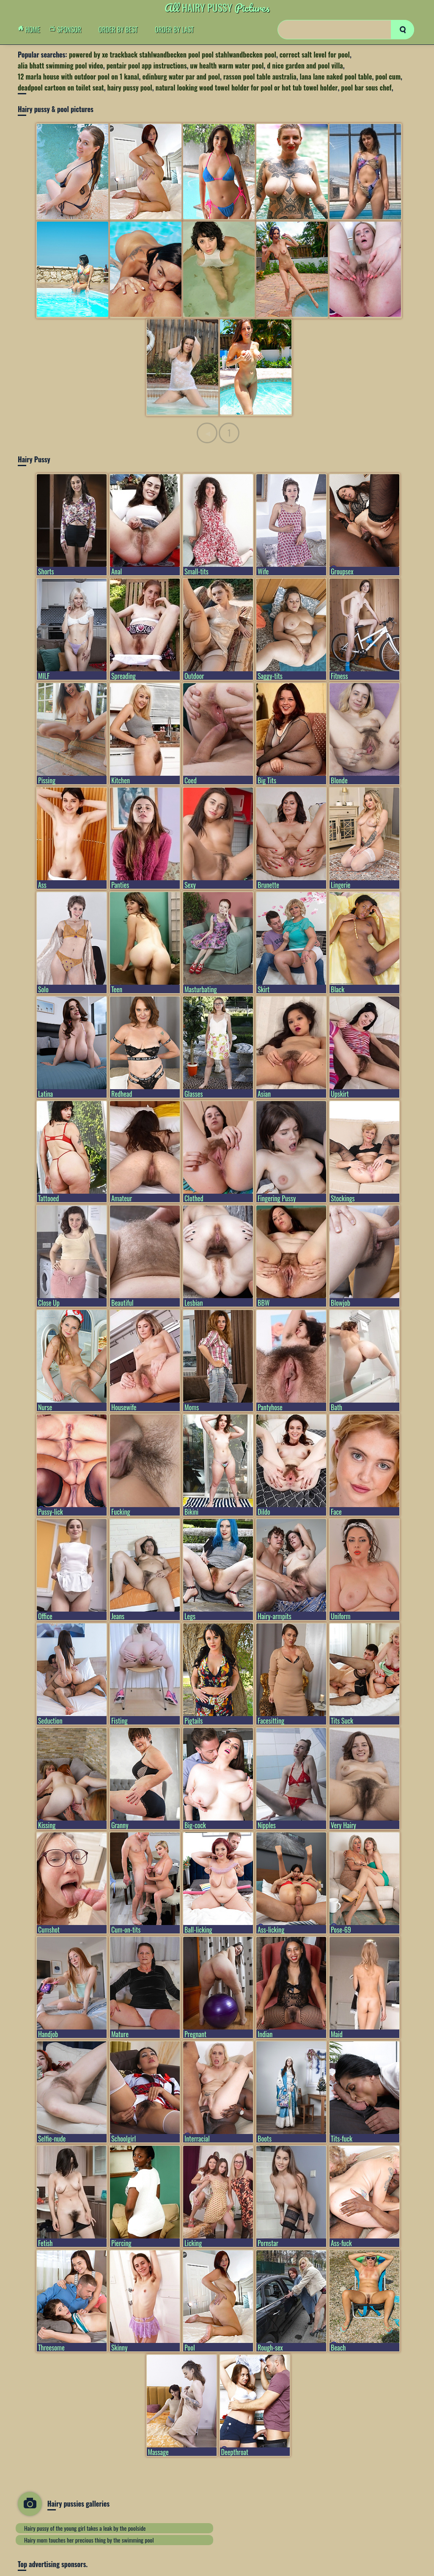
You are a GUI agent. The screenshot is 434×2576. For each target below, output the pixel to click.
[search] (402, 29)
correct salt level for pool (315, 54)
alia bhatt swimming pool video (60, 65)
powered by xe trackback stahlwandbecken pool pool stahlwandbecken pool (172, 54)
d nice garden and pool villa (305, 65)
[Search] (345, 29)
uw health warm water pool (227, 65)
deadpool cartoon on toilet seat (61, 87)
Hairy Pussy (217, 7)
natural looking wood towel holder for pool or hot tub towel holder (247, 87)
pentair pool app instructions (147, 65)
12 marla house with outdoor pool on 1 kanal (78, 76)
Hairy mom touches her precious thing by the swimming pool (89, 2539)
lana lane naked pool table (336, 76)
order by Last (174, 30)
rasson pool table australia (260, 76)
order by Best (118, 30)
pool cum (388, 76)
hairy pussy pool (129, 87)
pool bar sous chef (366, 87)
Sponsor (67, 30)
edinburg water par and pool (181, 76)
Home (31, 30)
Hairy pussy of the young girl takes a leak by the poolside (85, 2528)
